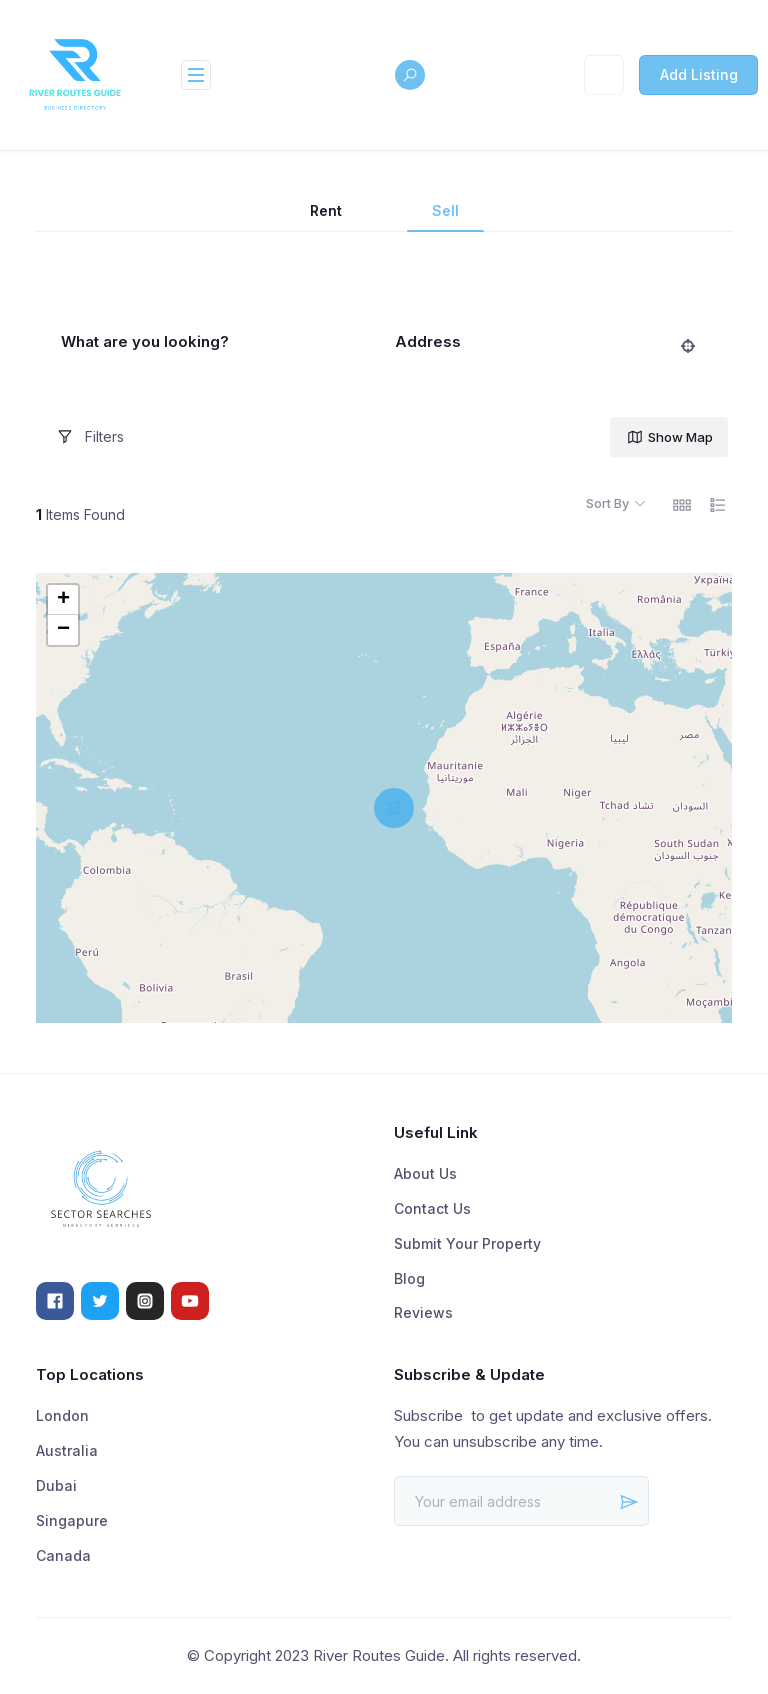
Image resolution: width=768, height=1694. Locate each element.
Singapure (72, 1520)
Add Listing (699, 74)
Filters (90, 437)
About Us (425, 1173)
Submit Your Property (467, 1243)
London (62, 1415)
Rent (326, 210)
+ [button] (63, 600)
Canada (63, 1555)
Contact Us (432, 1208)
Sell (445, 210)
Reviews (423, 1312)
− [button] (63, 630)
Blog (409, 1278)
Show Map (669, 437)
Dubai (56, 1485)
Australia (67, 1450)
